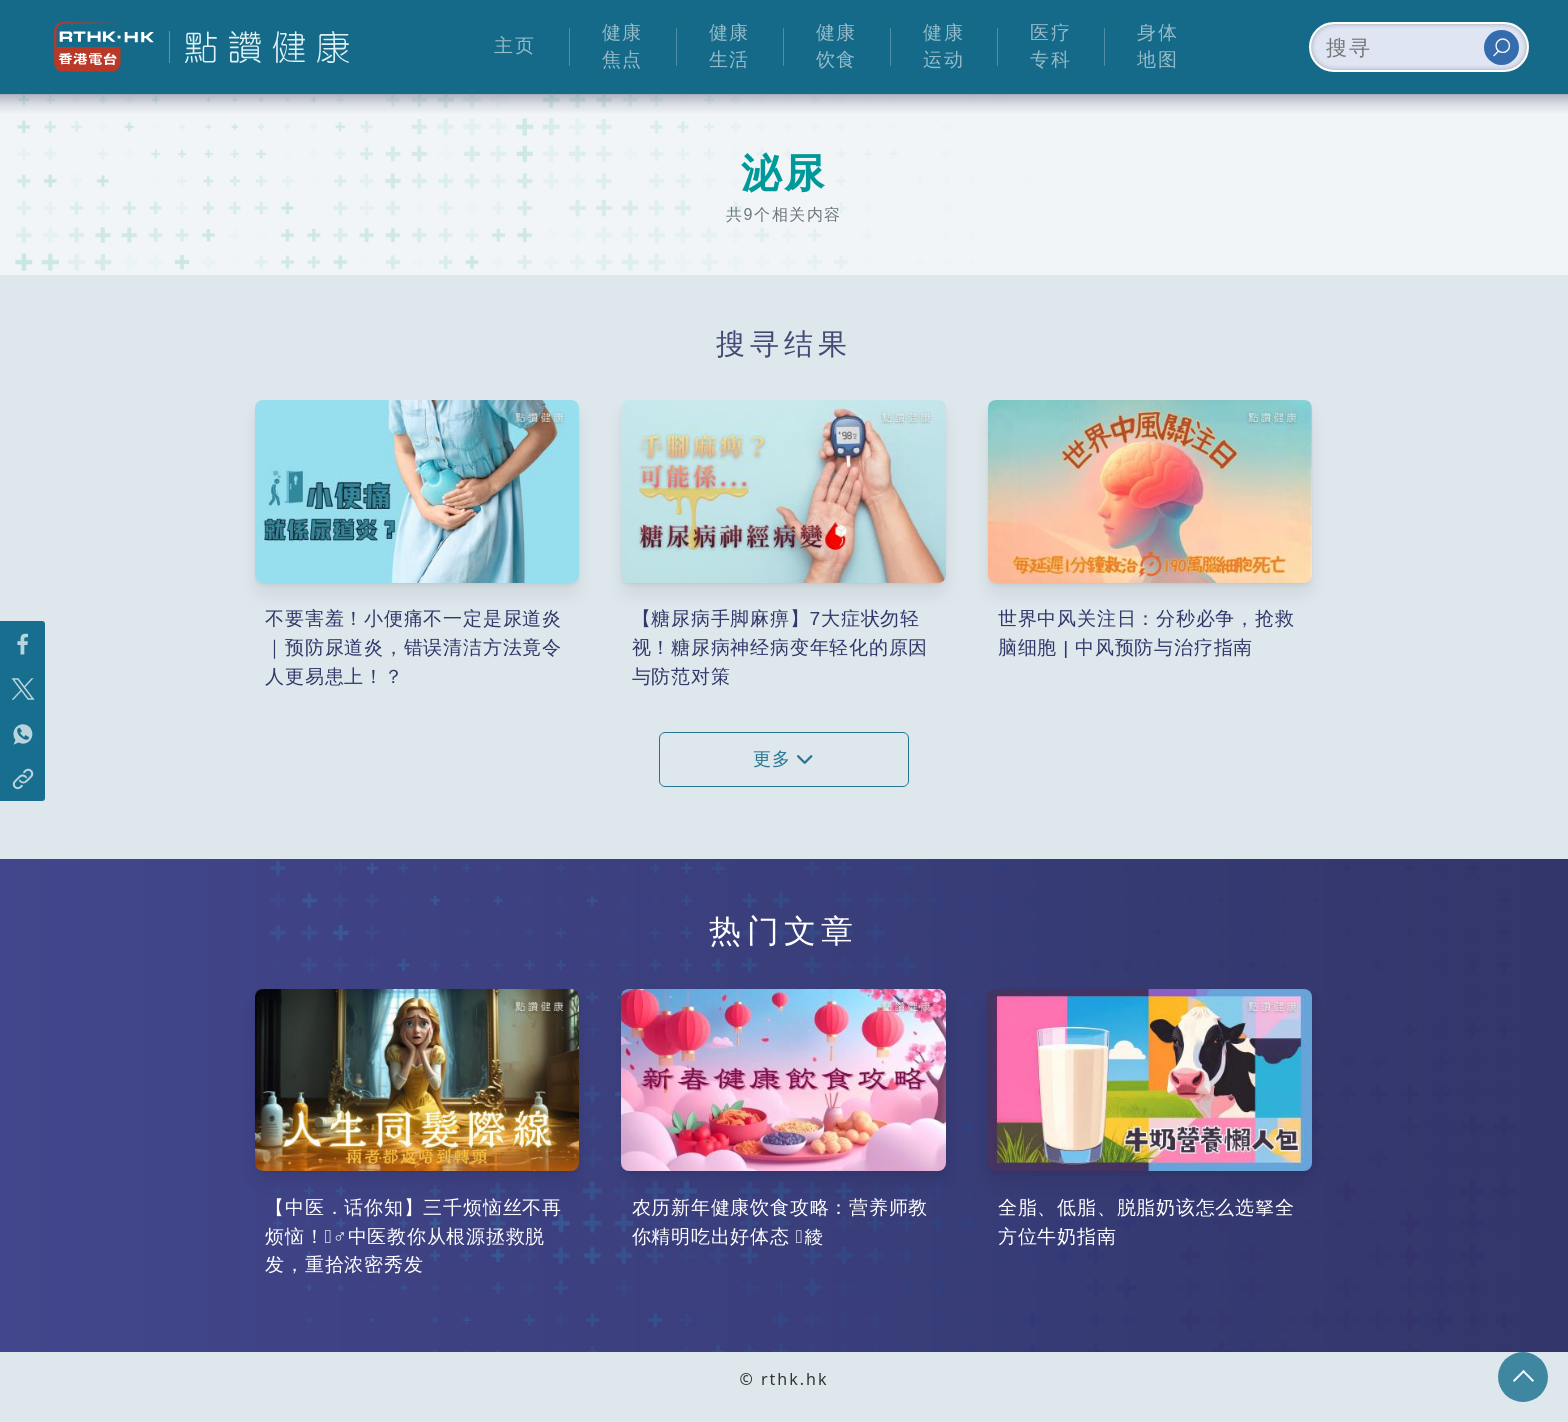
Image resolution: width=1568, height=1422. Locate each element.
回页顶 (1523, 1377)
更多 (784, 759)
